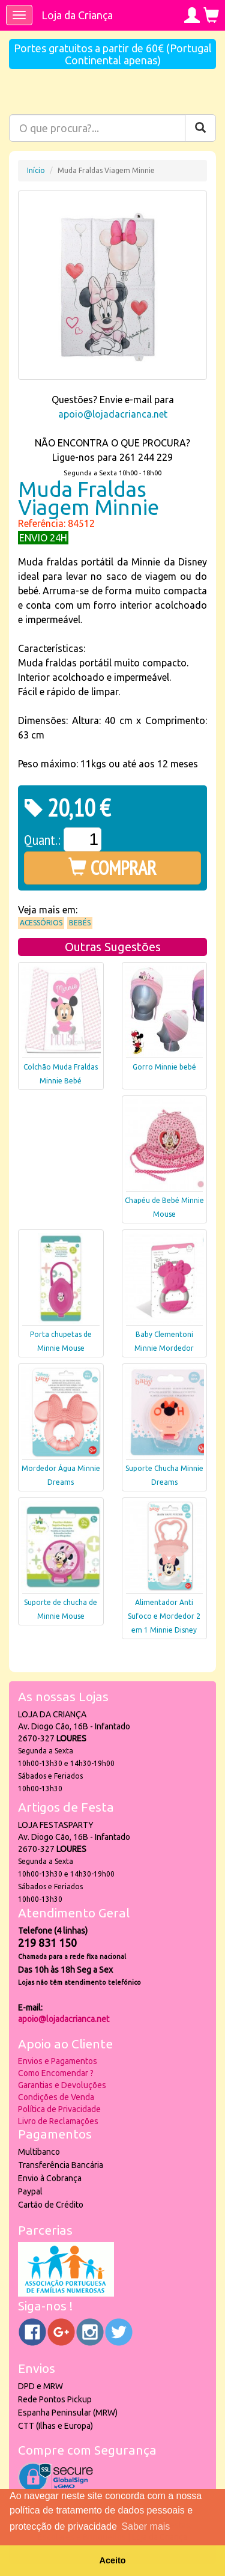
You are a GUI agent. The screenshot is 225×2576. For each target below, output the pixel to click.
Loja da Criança (77, 15)
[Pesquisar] (200, 128)
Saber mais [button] (145, 2526)
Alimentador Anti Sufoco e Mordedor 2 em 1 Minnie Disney (164, 1616)
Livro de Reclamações (58, 2121)
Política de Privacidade (59, 2109)
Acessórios (41, 923)
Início (36, 170)
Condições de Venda (56, 2097)
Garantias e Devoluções (62, 2085)
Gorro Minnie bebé (164, 1067)
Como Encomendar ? (56, 2073)
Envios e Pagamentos (57, 2061)
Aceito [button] (113, 2560)
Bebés (80, 923)
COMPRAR (112, 867)
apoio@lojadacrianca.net (112, 414)
